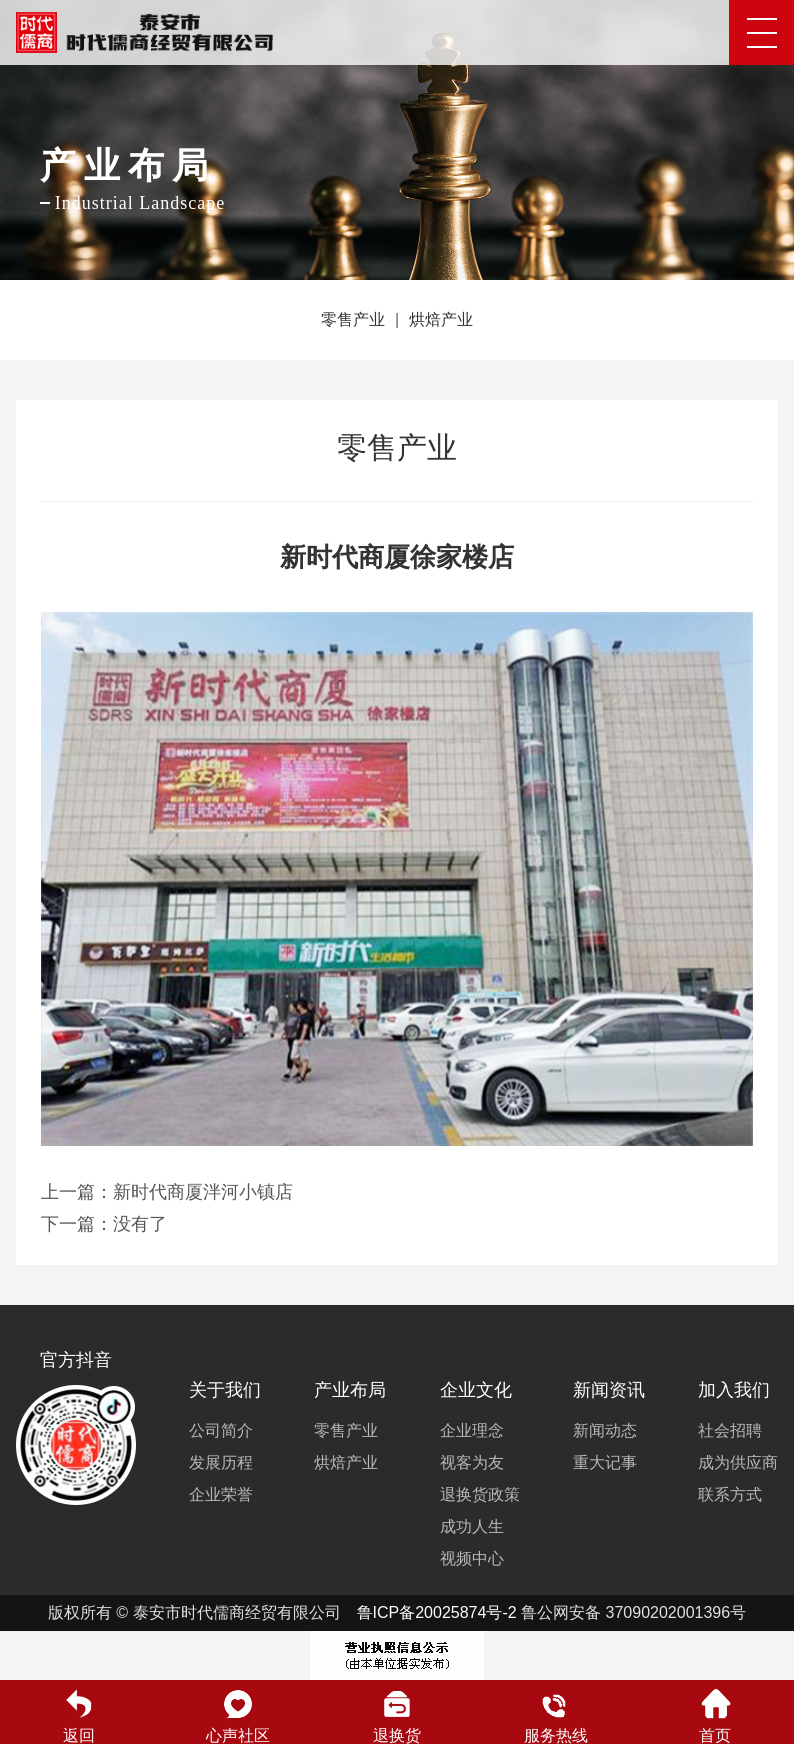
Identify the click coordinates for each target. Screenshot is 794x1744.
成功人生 (472, 1526)
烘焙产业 (441, 319)
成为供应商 (738, 1462)
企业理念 (472, 1430)
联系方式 (730, 1494)
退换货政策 (480, 1494)
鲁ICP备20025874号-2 (437, 1612)
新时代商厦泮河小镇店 (203, 1192)
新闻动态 (605, 1430)
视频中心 (472, 1558)
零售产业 (353, 319)
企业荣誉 (221, 1494)
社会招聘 (730, 1430)
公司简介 (221, 1430)
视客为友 (472, 1462)
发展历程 (221, 1462)
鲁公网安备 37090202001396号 (633, 1612)
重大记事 (605, 1462)
